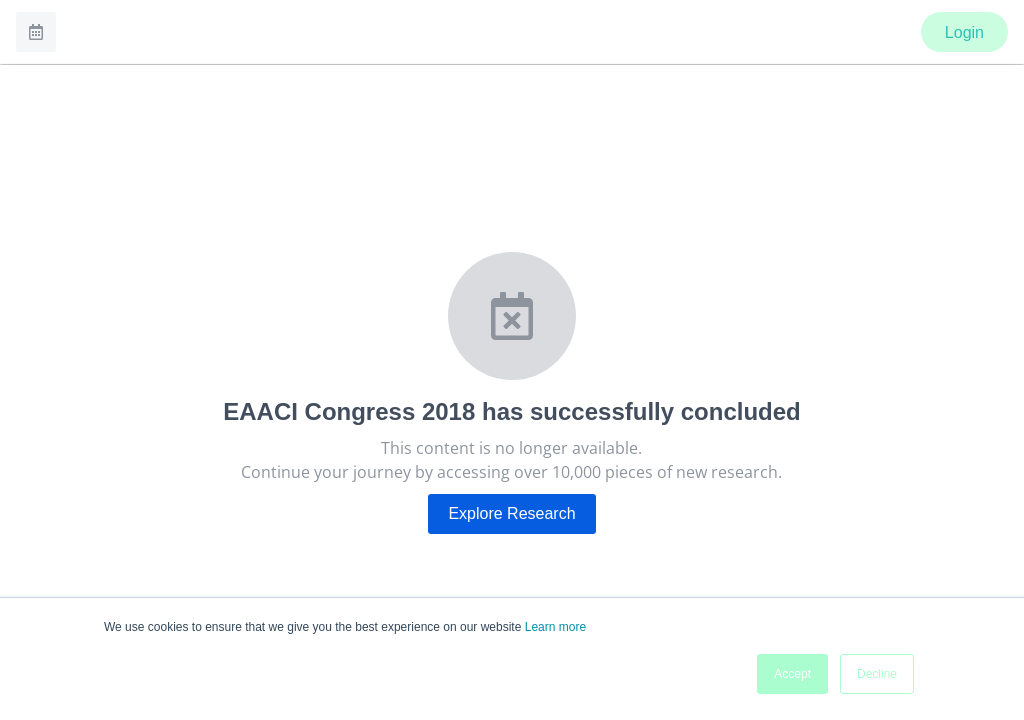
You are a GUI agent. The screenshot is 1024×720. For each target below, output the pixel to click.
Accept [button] (792, 674)
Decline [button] (877, 674)
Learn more (555, 627)
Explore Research (511, 513)
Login (964, 32)
